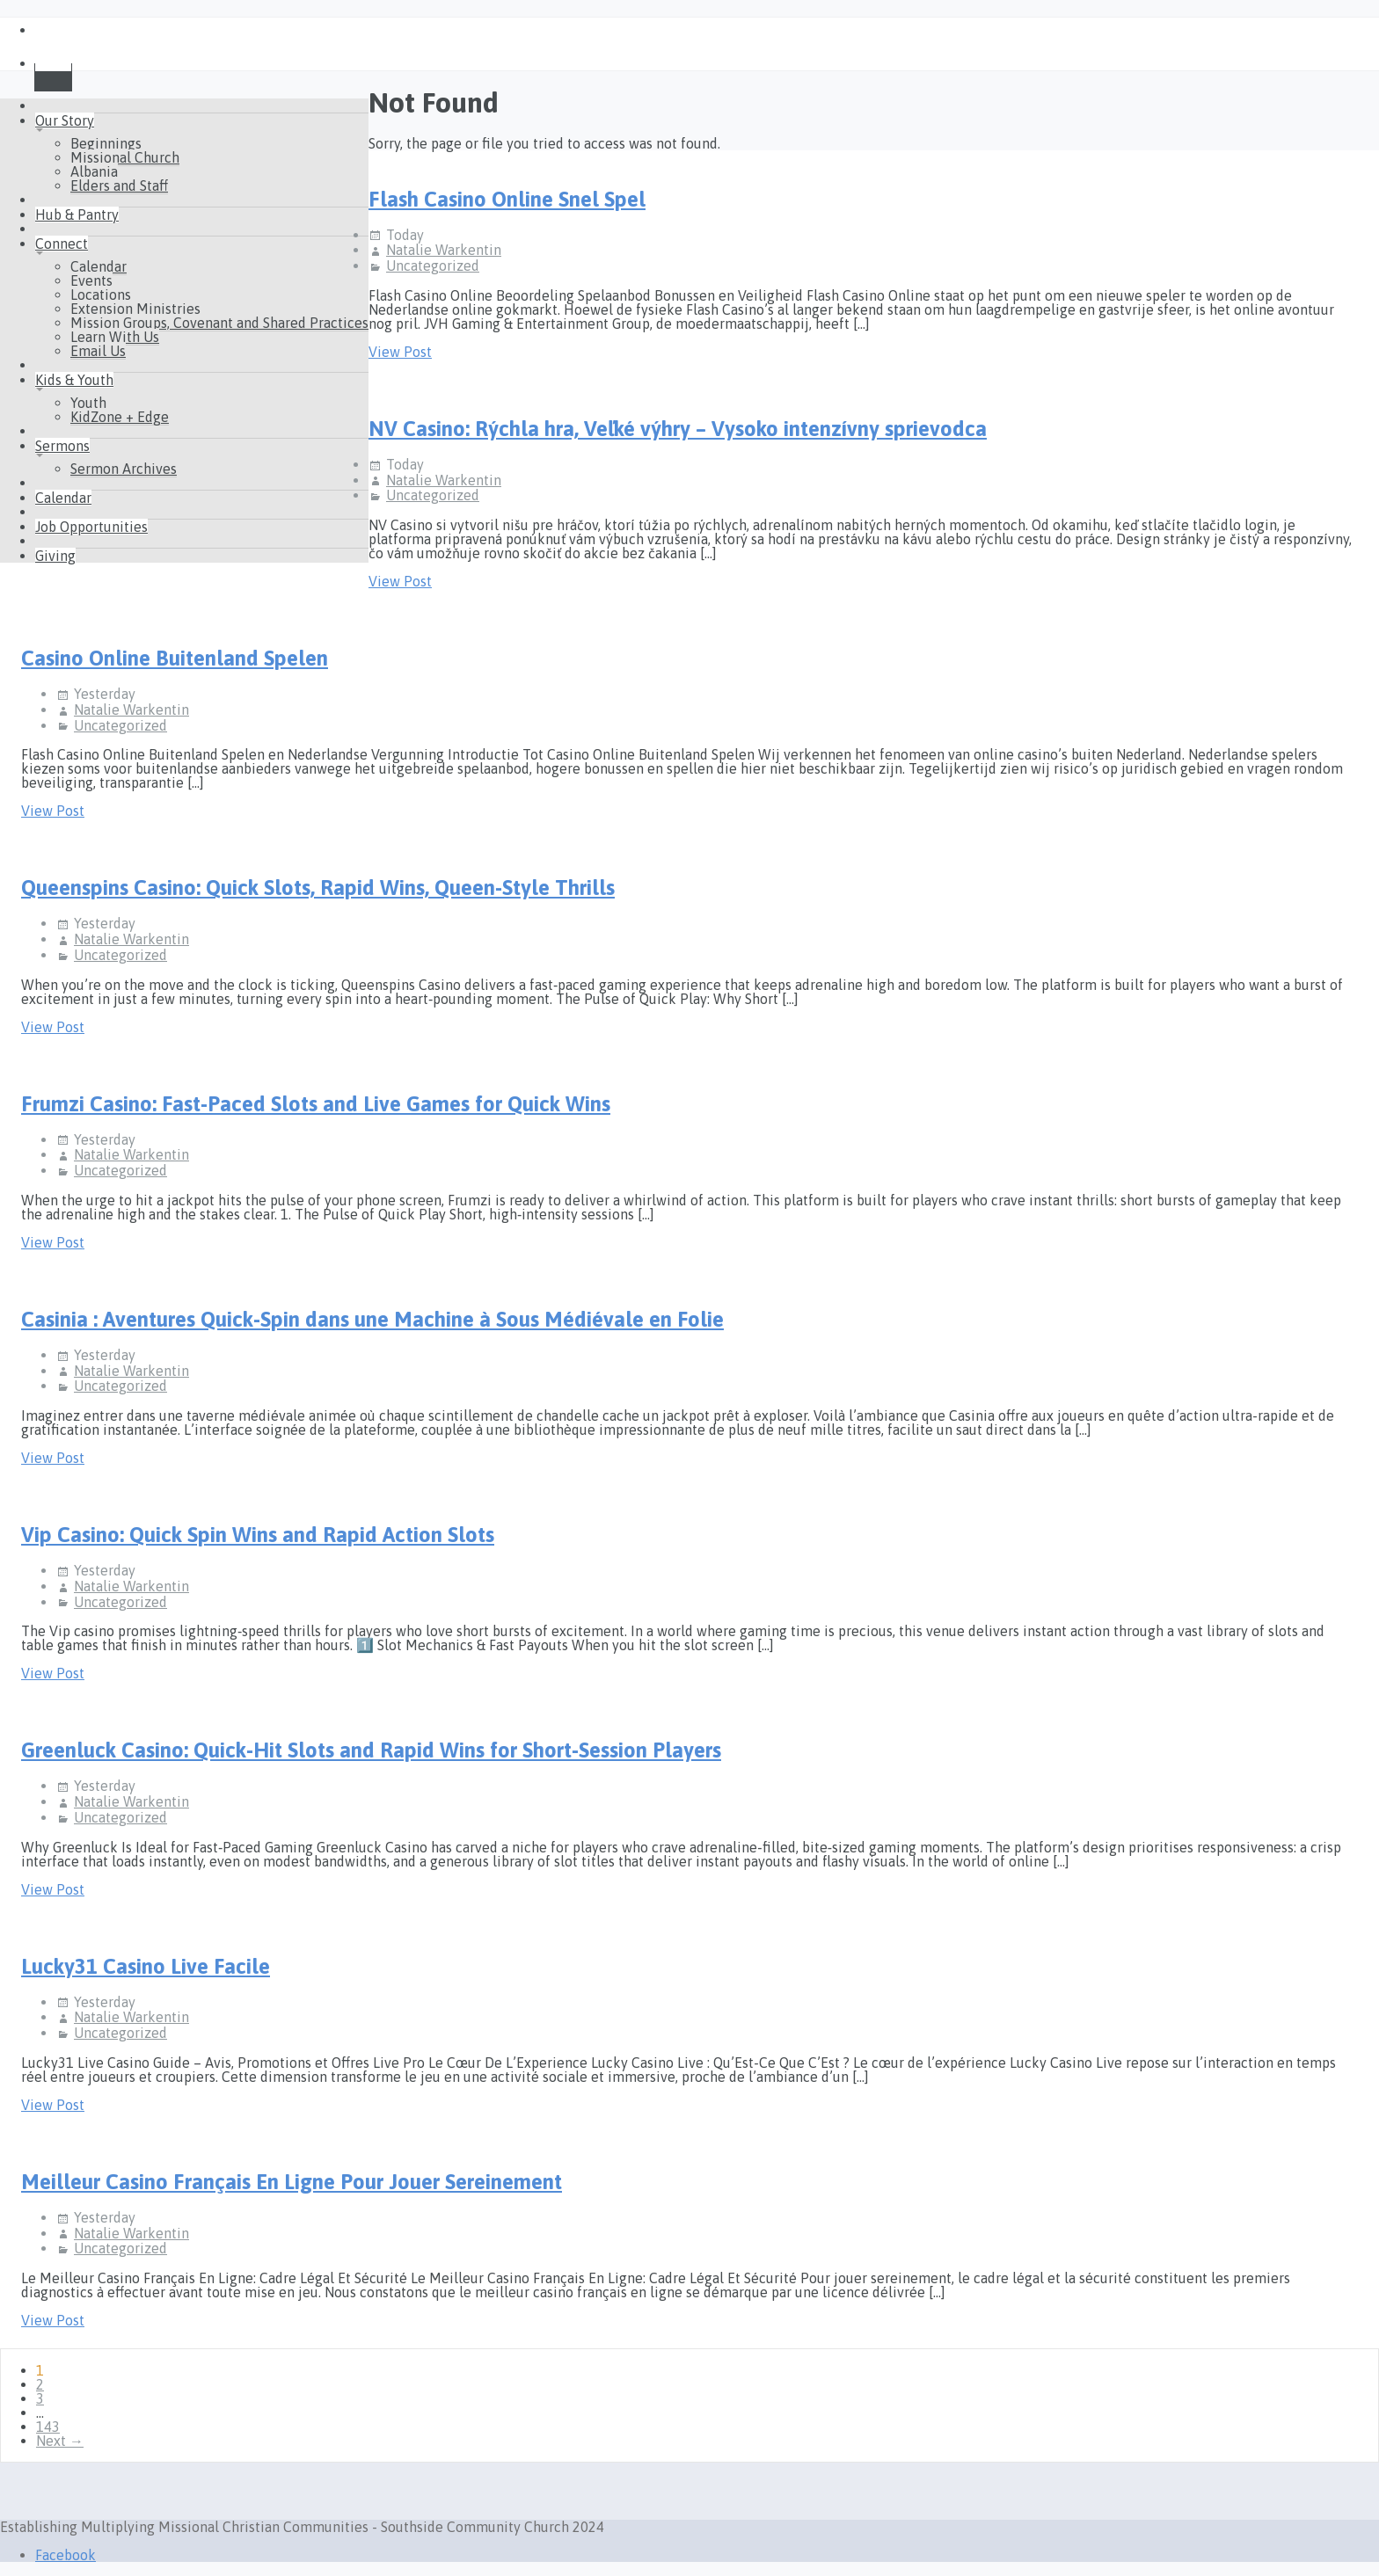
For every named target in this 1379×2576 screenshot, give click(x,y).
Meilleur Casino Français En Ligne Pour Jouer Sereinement (291, 2182)
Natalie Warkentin (443, 250)
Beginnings (106, 143)
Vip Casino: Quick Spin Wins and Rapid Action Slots (257, 1534)
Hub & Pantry (77, 214)
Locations (100, 294)
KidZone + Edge (119, 417)
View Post (400, 352)
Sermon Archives (123, 469)
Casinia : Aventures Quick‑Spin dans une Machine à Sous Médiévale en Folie (372, 1319)
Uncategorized (432, 265)
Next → (60, 2441)
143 (48, 2426)
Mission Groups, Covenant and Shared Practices (219, 323)
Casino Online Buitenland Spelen (174, 658)
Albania (94, 171)
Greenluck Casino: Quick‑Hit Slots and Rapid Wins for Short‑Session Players (371, 1750)
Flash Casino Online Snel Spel (507, 199)
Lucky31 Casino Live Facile (145, 1966)
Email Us (98, 351)
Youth (88, 403)
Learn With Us (114, 337)
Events (91, 280)
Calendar (98, 266)
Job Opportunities (91, 527)
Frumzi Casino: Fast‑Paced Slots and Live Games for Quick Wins (315, 1104)
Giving (55, 556)
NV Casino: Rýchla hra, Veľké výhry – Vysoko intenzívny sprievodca (677, 428)
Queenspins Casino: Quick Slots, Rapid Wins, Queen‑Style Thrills (318, 887)
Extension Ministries (135, 309)
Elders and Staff (119, 185)
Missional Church (124, 157)
